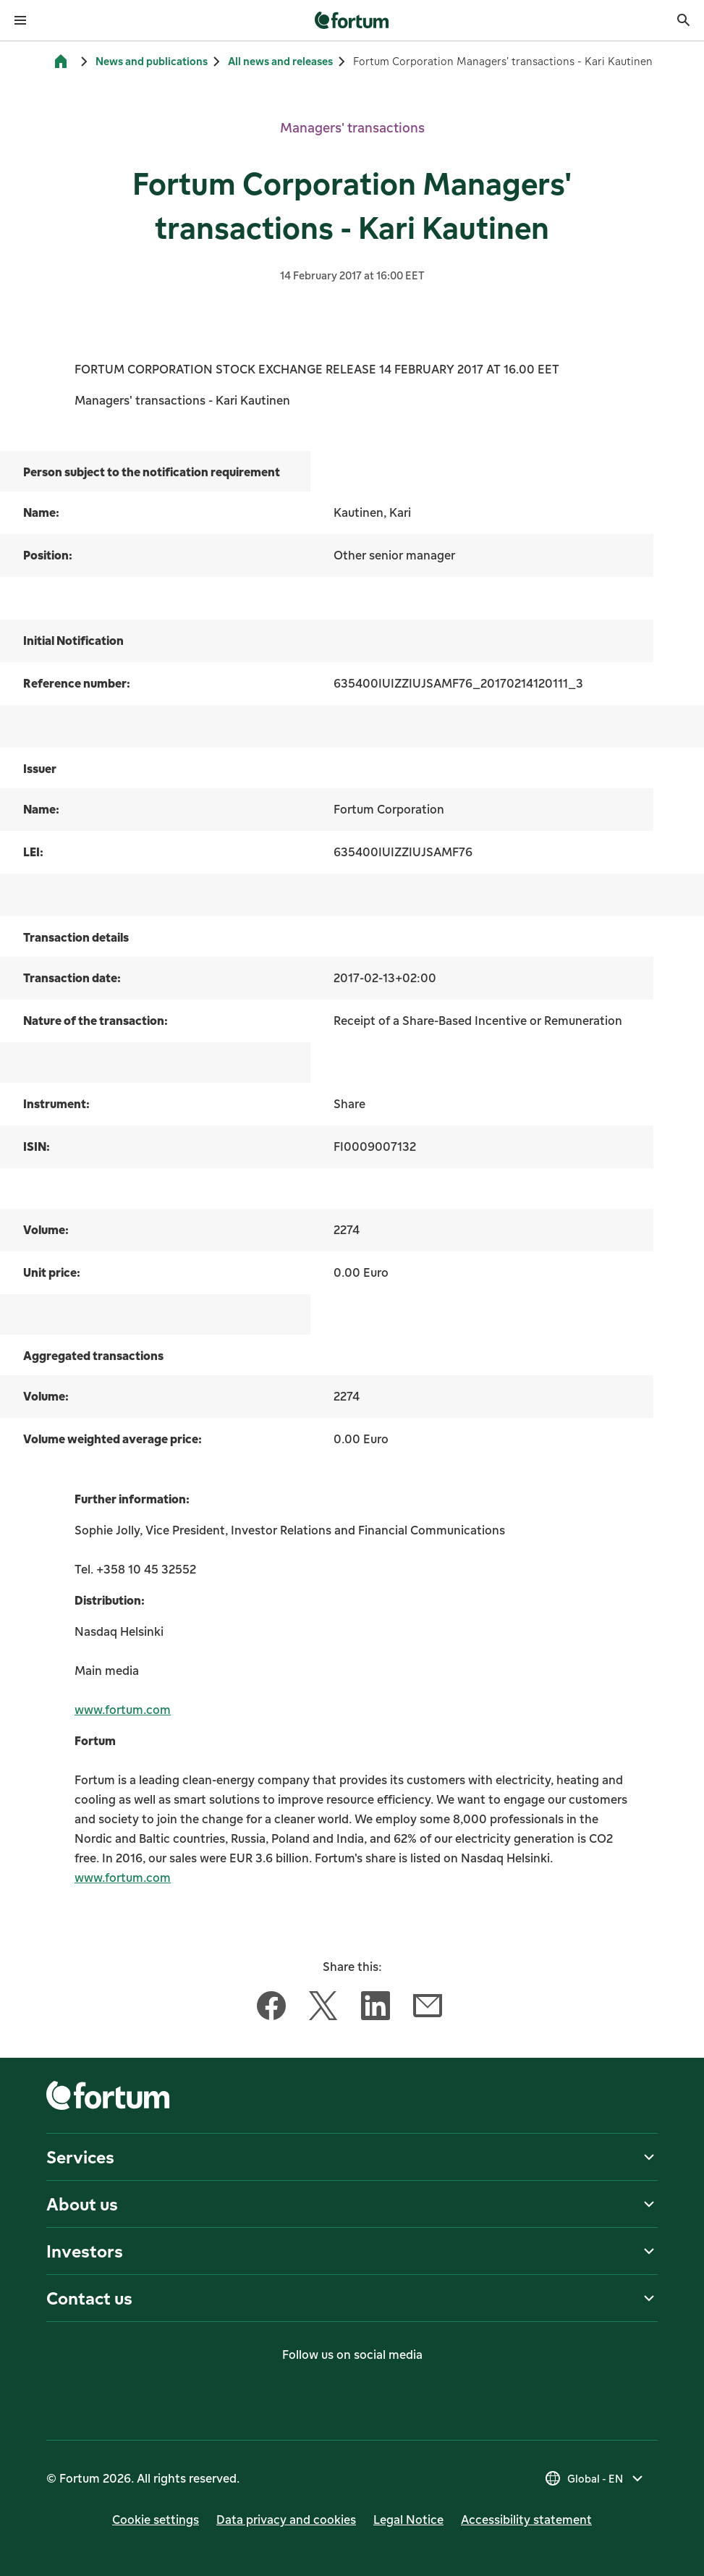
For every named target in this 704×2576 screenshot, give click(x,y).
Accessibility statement (526, 2520)
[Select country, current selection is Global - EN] (595, 2478)
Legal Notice (408, 2520)
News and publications (152, 61)
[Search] (683, 20)
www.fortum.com (123, 1710)
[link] (352, 20)
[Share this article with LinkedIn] (375, 2008)
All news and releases (280, 61)
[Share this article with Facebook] (271, 2008)
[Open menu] (20, 20)
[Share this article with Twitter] (323, 2008)
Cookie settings (155, 2520)
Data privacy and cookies (286, 2520)
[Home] (60, 61)
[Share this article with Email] (427, 2008)
